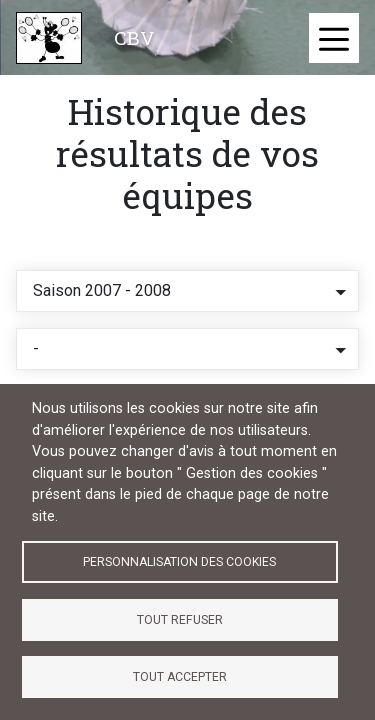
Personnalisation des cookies (179, 562)
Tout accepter (180, 677)
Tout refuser (180, 620)
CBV (134, 37)
